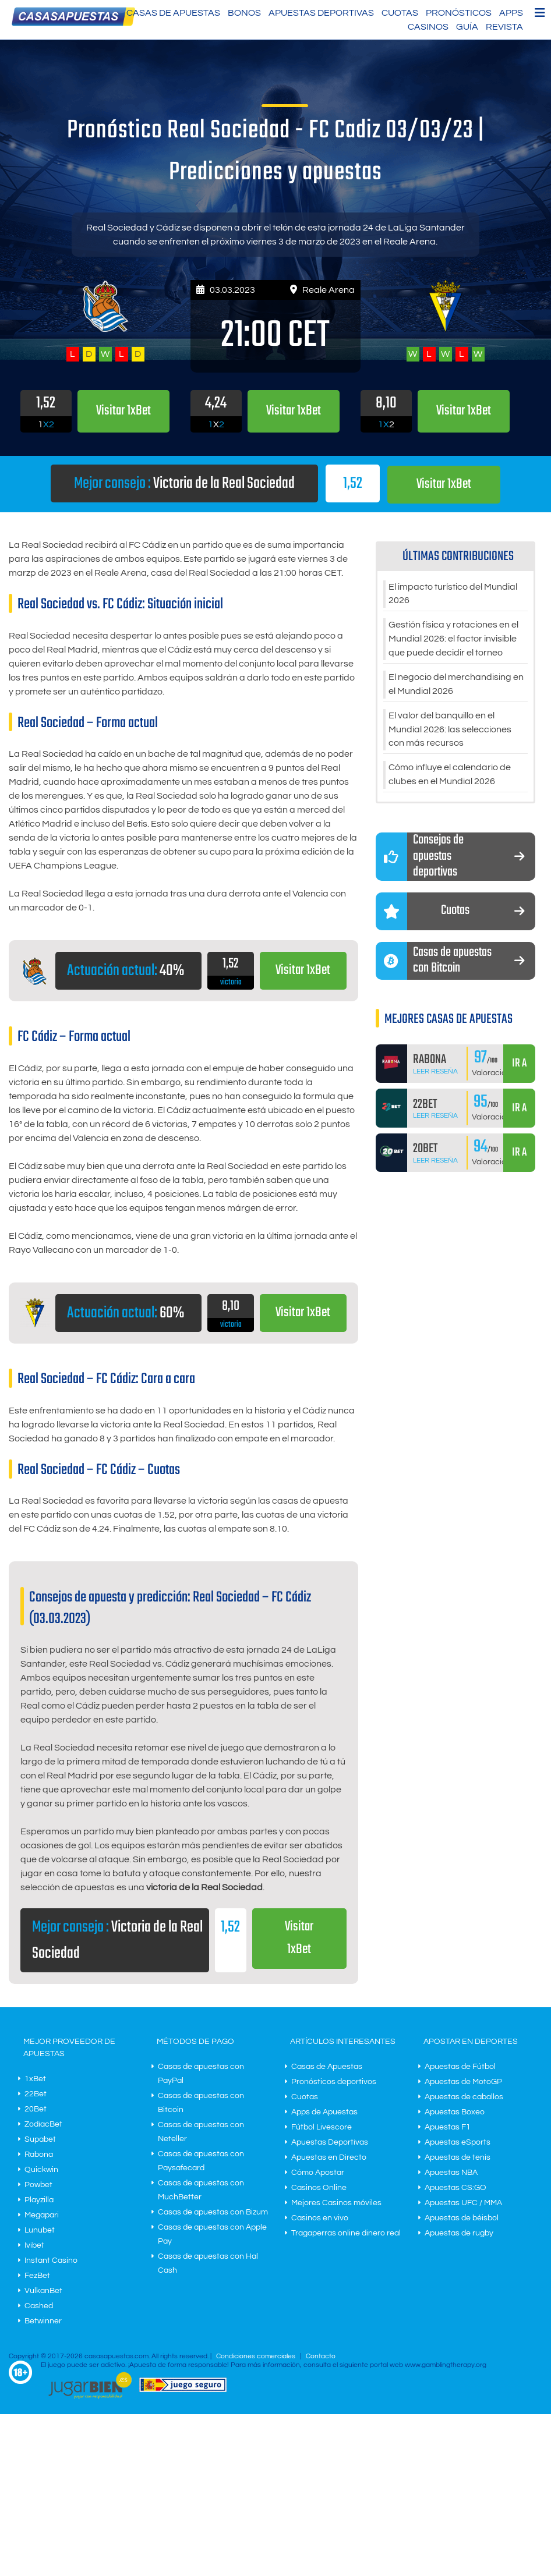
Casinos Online (319, 2187)
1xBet (35, 2078)
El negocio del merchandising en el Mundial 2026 (456, 684)
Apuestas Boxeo (455, 2111)
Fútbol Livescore (321, 2127)
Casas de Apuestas (173, 12)
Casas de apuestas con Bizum (213, 2212)
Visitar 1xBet (443, 484)
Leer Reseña (435, 1071)
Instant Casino (50, 2260)
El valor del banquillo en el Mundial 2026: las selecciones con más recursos (449, 730)
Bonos (244, 12)
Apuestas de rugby (459, 2232)
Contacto (320, 2355)
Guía (467, 26)
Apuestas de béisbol (462, 2217)
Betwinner (43, 2320)
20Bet (35, 2108)
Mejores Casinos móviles (336, 2202)
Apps (511, 12)
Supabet (40, 2139)
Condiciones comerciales (256, 2355)
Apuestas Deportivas (321, 12)
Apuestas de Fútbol (460, 2066)
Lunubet (39, 2230)
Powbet (38, 2184)
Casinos (428, 26)
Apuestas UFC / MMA (463, 2202)
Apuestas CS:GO (455, 2187)
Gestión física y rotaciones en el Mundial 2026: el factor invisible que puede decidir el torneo (453, 639)
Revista (504, 26)
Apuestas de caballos (464, 2096)
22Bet (35, 2093)
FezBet (37, 2275)
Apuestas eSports (457, 2142)
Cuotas (400, 12)
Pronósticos (459, 12)
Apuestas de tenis (457, 2157)
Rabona (38, 2154)
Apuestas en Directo (328, 2157)
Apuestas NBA (451, 2172)
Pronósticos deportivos (333, 2081)
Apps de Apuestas (324, 2111)
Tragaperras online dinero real (346, 2232)
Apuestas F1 (448, 2127)
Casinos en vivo (319, 2217)
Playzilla (39, 2199)
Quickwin (41, 2169)
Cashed (38, 2305)
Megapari (41, 2214)
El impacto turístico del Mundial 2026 (452, 593)
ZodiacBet (43, 2124)
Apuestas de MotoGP (463, 2081)
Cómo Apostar (317, 2172)
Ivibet (34, 2245)
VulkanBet (43, 2290)
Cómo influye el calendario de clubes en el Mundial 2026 (449, 775)
